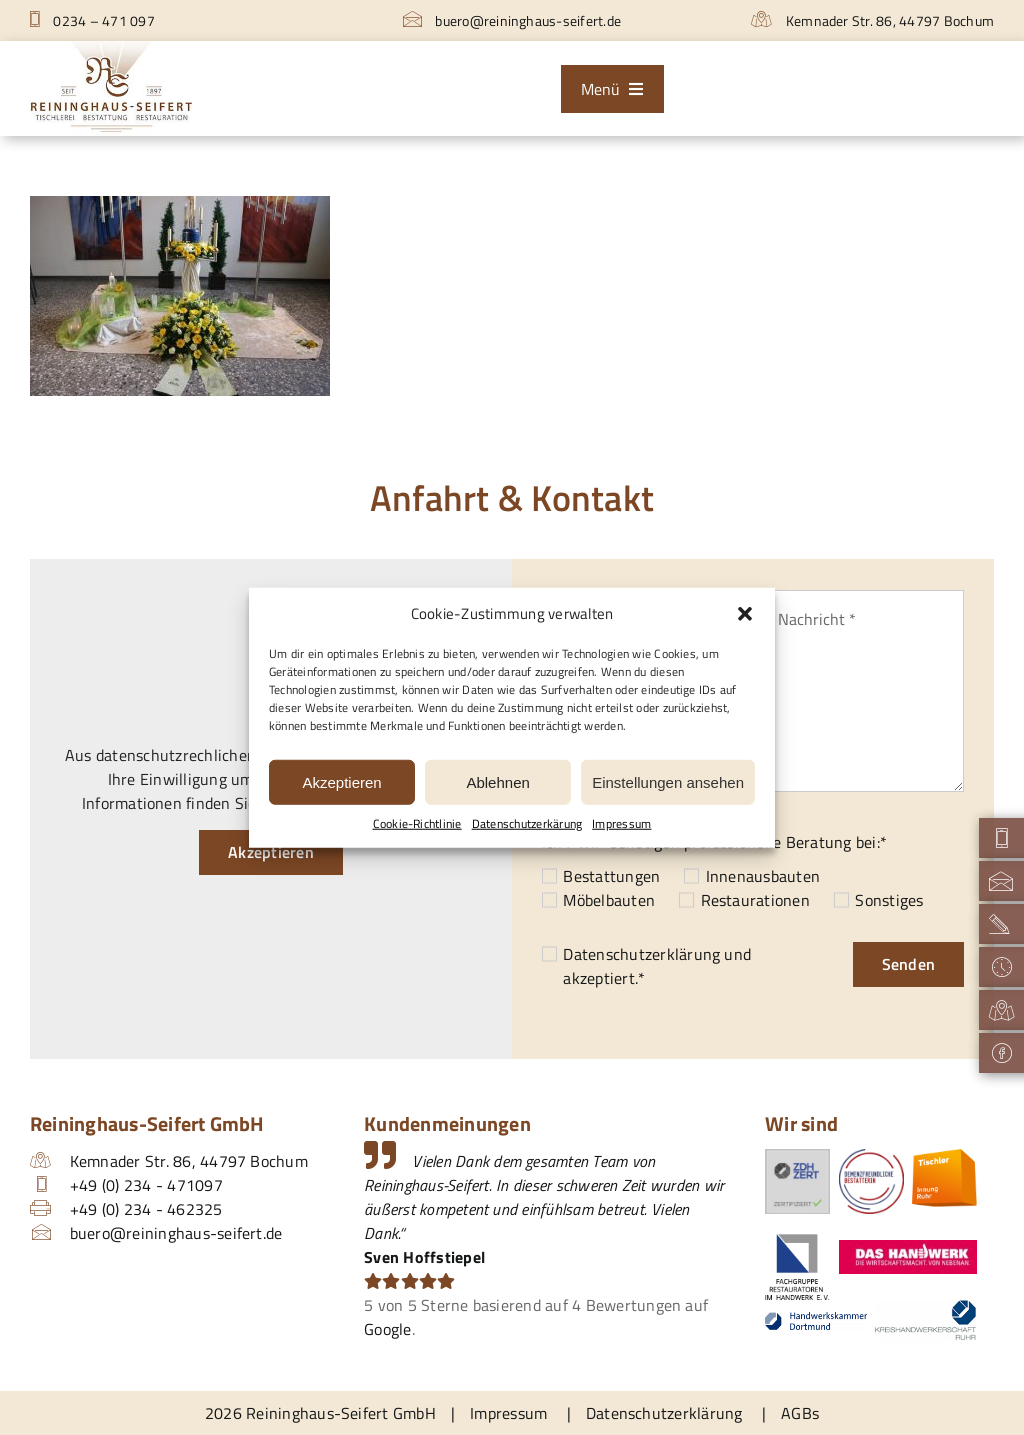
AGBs (800, 1413)
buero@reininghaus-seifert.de (512, 20)
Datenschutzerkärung (527, 824)
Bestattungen (611, 876)
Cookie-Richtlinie (417, 824)
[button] (745, 614)
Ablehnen (497, 781)
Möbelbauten (609, 900)
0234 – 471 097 (92, 20)
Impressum (621, 824)
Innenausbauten (763, 876)
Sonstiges (889, 900)
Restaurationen (755, 900)
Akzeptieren (341, 781)
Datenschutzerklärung (641, 954)
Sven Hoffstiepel (424, 1257)
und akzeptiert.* (657, 966)
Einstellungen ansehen (668, 781)
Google (387, 1329)
